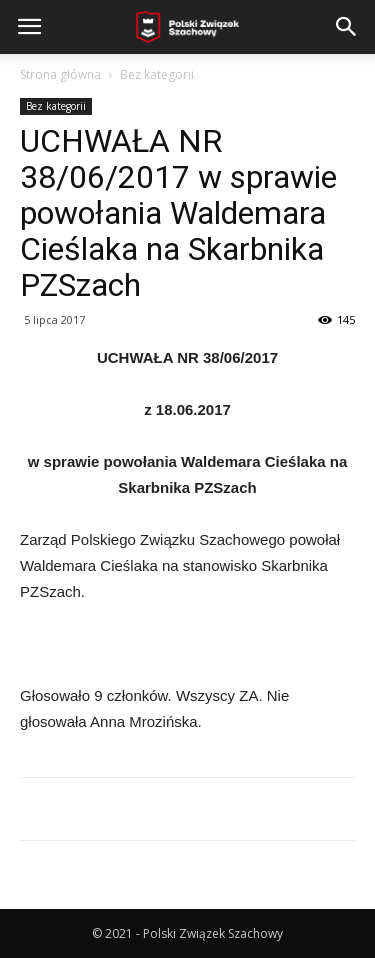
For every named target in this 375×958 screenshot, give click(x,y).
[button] (347, 27)
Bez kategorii (157, 74)
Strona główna (60, 74)
